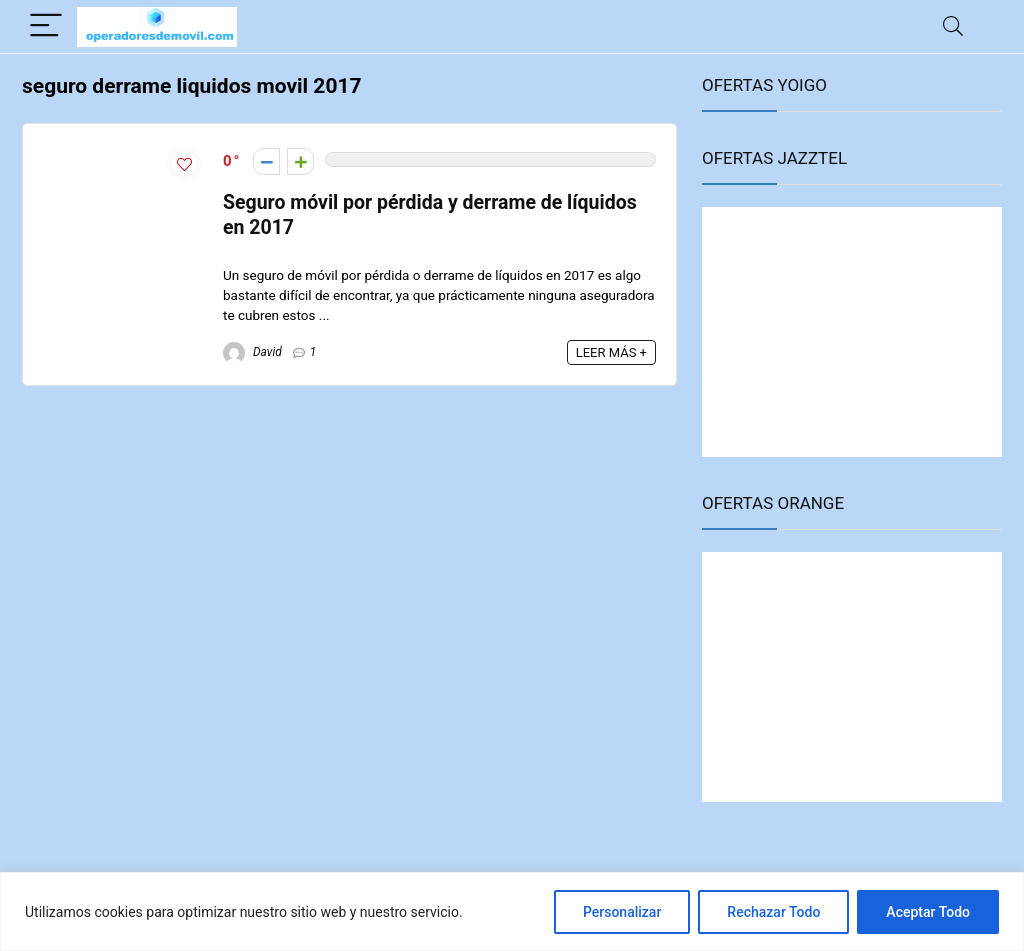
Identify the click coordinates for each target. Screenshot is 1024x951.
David (252, 352)
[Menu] (46, 26)
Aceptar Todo (928, 912)
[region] (512, 911)
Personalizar (622, 912)
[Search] (953, 26)
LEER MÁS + (611, 352)
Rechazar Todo (773, 912)
